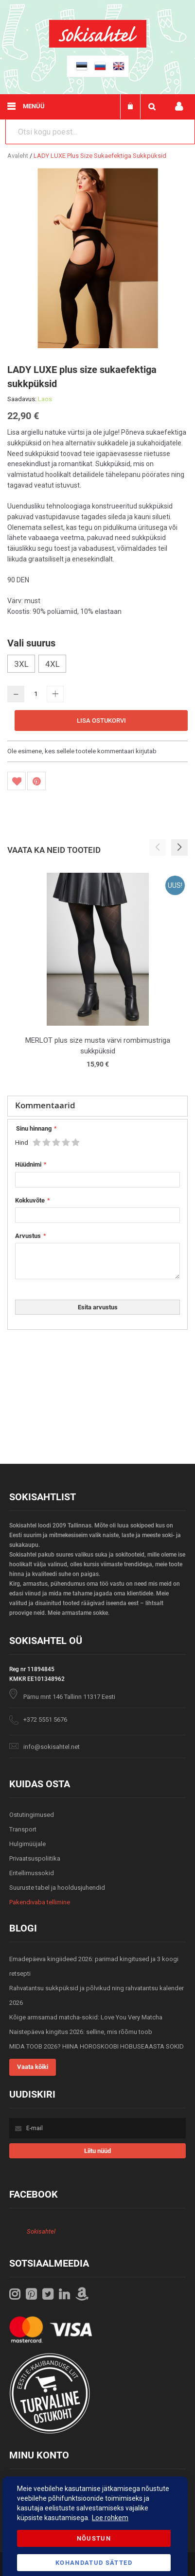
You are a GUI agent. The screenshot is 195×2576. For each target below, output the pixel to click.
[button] (179, 847)
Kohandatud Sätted (93, 2562)
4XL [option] (52, 664)
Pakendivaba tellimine (39, 1902)
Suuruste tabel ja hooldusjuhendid (57, 1887)
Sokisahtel (41, 2231)
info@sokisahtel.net (51, 1746)
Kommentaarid (45, 1105)
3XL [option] (21, 664)
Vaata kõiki (32, 2066)
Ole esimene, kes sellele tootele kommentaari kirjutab (82, 751)
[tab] (97, 1106)
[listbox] (97, 665)
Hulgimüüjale (27, 1843)
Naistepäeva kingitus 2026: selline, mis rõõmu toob (80, 2031)
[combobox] (100, 131)
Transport (22, 1829)
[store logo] (97, 45)
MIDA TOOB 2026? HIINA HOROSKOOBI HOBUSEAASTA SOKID (96, 2046)
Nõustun (94, 2538)
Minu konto (179, 107)
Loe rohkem (110, 2518)
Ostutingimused (31, 1814)
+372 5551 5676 (45, 1719)
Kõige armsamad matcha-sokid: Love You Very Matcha (85, 2017)
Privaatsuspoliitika (34, 1858)
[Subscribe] (97, 2150)
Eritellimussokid (31, 1873)
